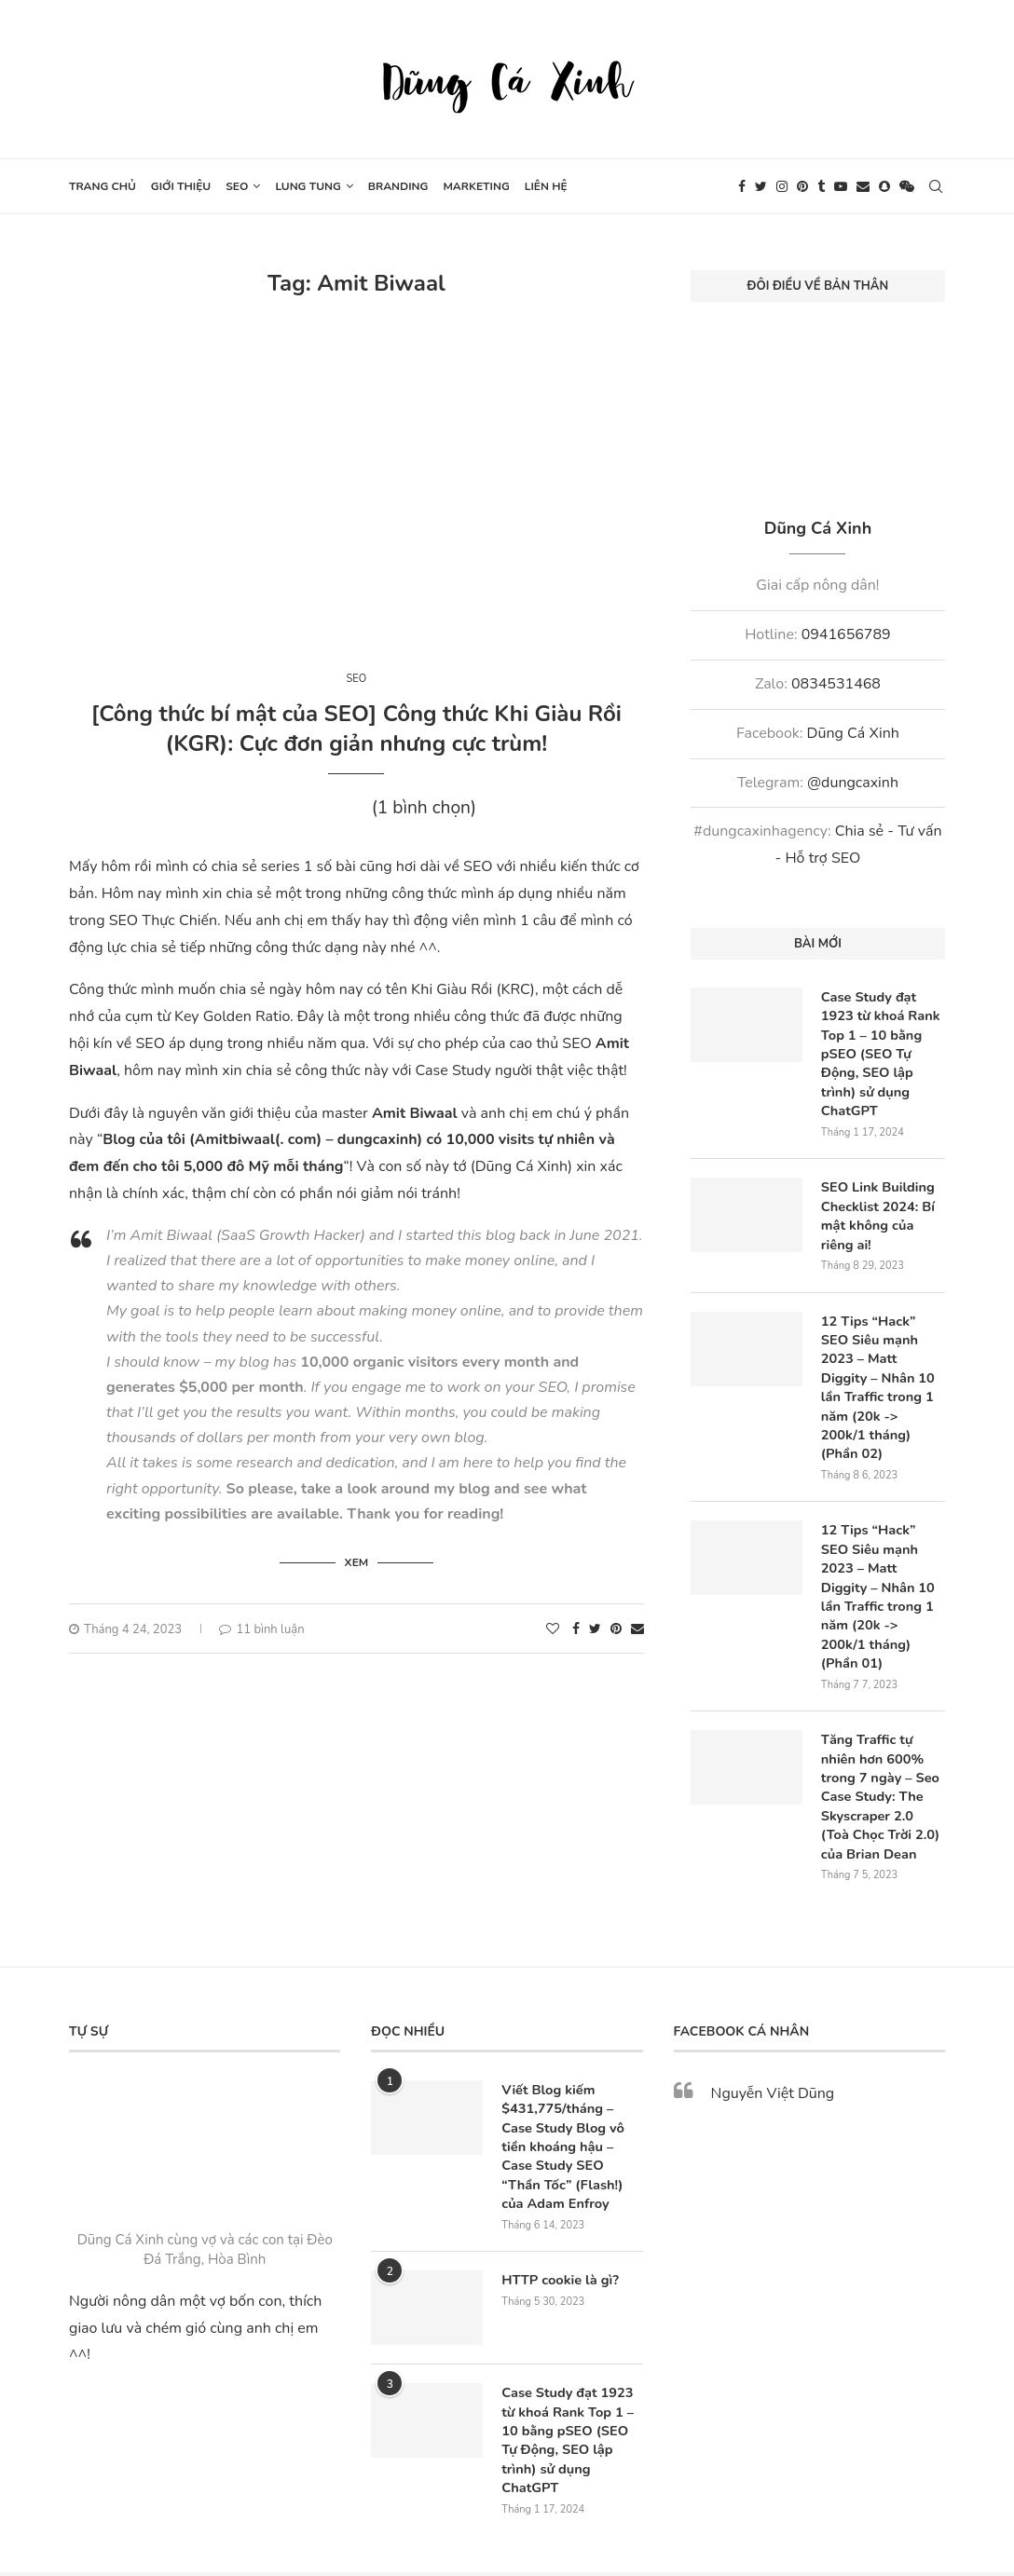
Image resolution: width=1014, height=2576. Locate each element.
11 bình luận (261, 1626)
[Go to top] (507, 2550)
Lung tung (307, 186)
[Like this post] (552, 1626)
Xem (357, 1559)
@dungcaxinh (852, 782)
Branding (398, 186)
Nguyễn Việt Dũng (773, 2031)
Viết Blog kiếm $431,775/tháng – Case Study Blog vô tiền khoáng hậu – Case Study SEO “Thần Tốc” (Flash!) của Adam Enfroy (571, 2082)
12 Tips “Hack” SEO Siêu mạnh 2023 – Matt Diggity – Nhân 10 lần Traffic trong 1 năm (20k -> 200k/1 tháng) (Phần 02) (882, 1367)
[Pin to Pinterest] (616, 1626)
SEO (237, 186)
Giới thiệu (181, 186)
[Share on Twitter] (595, 1626)
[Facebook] (742, 186)
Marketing (476, 186)
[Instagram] (782, 186)
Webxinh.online (557, 2509)
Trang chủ (102, 186)
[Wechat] (906, 186)
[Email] (863, 186)
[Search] (935, 186)
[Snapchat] (884, 186)
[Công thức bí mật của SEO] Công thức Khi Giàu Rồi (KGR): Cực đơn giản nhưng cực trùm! (356, 728)
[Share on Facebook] (576, 1626)
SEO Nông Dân (652, 2509)
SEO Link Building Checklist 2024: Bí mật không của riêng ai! (883, 1209)
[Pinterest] (802, 186)
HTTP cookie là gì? (557, 2212)
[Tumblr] (821, 186)
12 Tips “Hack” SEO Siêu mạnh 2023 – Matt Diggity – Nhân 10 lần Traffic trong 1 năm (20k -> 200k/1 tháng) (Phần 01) (882, 1551)
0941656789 (846, 634)
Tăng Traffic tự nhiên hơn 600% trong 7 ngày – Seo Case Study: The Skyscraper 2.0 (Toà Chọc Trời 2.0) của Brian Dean (880, 1737)
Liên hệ (546, 186)
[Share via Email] (637, 1626)
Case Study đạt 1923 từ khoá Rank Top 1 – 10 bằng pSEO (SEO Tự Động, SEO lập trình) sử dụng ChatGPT (878, 1051)
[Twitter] (761, 186)
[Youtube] (840, 186)
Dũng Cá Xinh (853, 733)
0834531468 (836, 684)
